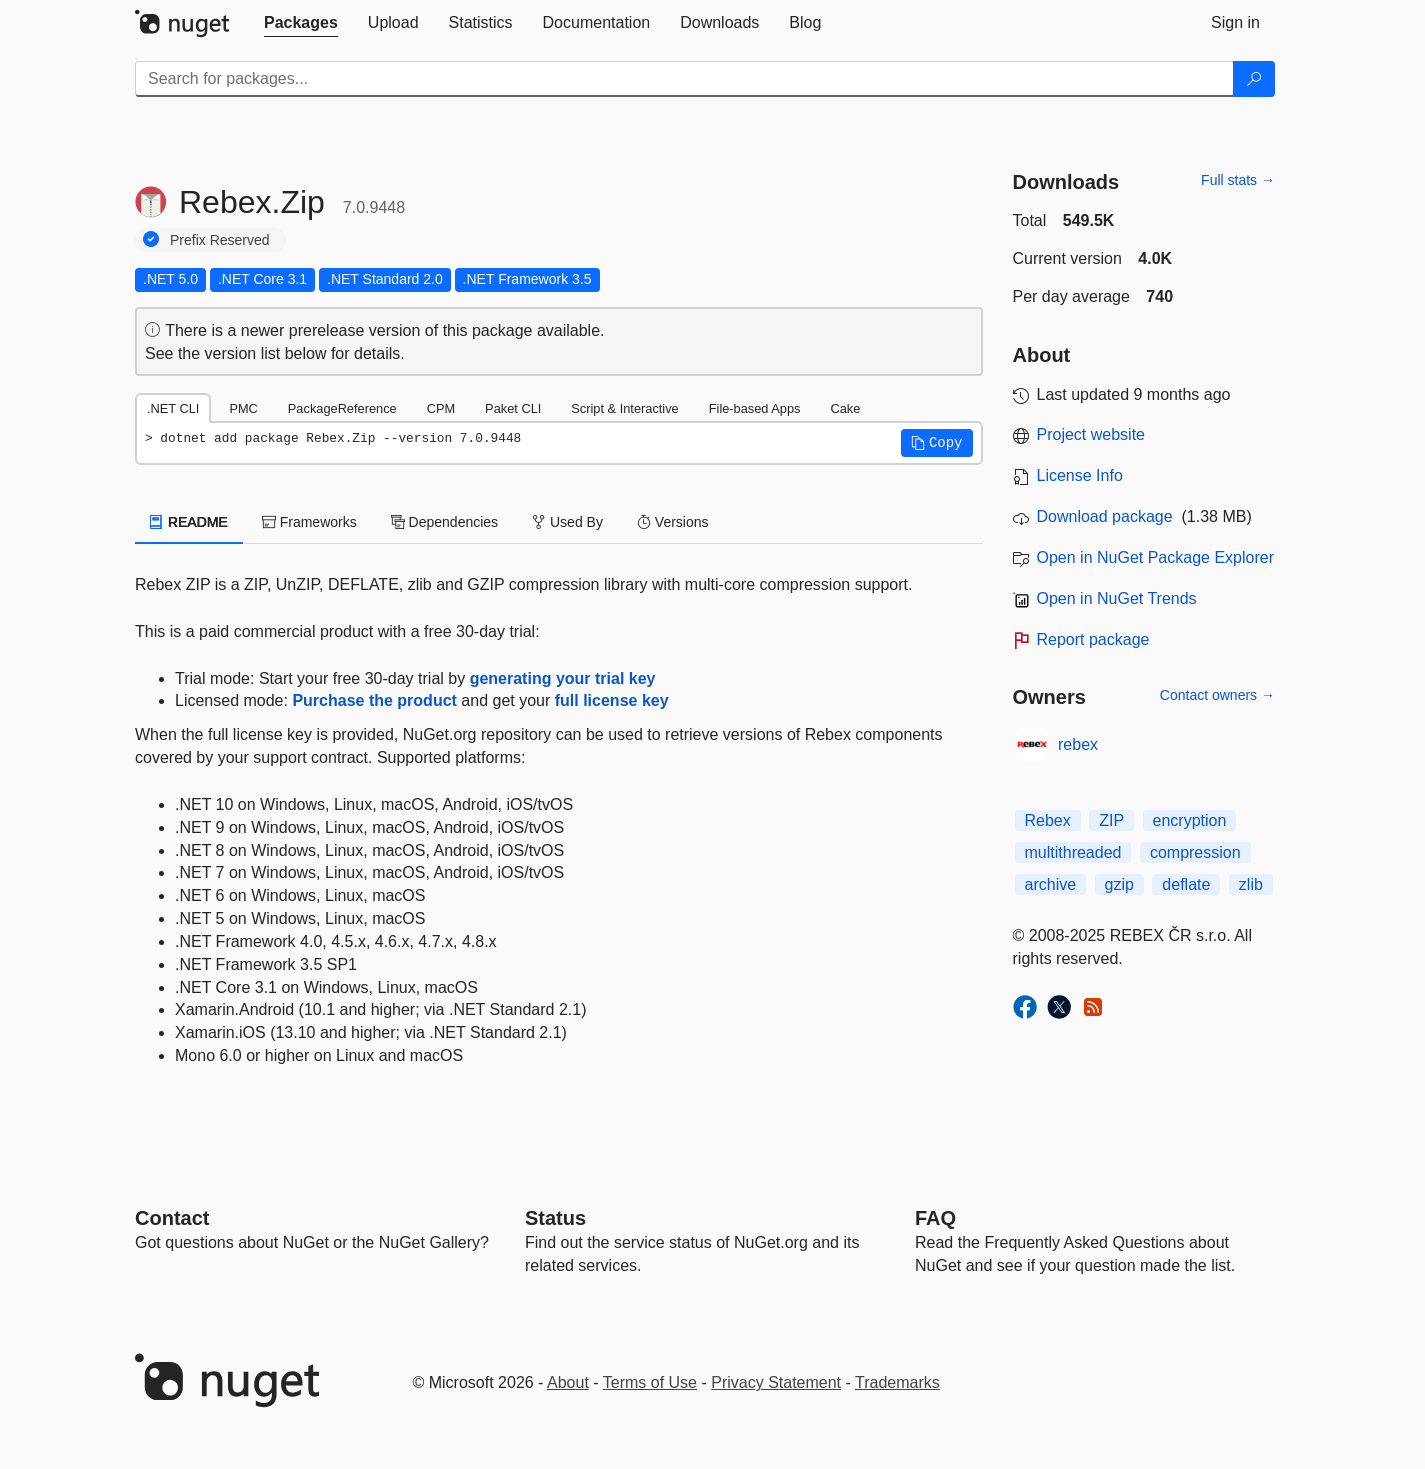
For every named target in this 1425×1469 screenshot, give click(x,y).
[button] (937, 443)
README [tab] (189, 522)
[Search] (1254, 79)
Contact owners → (1217, 695)
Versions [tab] (673, 522)
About (568, 1382)
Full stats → (1238, 180)
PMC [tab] (243, 408)
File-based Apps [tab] (755, 408)
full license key (612, 700)
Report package (1093, 639)
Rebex (1048, 820)
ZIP (1111, 820)
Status (555, 1218)
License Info (1080, 475)
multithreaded (1073, 852)
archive (1051, 884)
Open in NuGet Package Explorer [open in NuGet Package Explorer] (1155, 557)
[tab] (301, 23)
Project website (1091, 434)
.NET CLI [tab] (173, 408)
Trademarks (897, 1382)
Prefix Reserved (220, 240)
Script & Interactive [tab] (624, 408)
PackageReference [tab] (342, 408)
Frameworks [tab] (309, 522)
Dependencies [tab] (444, 522)
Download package (1105, 516)
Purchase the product (374, 700)
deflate (1186, 884)
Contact (172, 1218)
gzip (1119, 884)
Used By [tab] (567, 522)
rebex (1078, 744)
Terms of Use (650, 1382)
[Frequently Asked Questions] (935, 1218)
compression (1195, 852)
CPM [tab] (441, 408)
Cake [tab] (845, 408)
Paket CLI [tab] (513, 408)
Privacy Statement (776, 1382)
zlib (1251, 884)
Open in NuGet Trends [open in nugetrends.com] (1117, 598)
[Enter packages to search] (684, 79)
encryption (1190, 820)
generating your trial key (563, 678)
